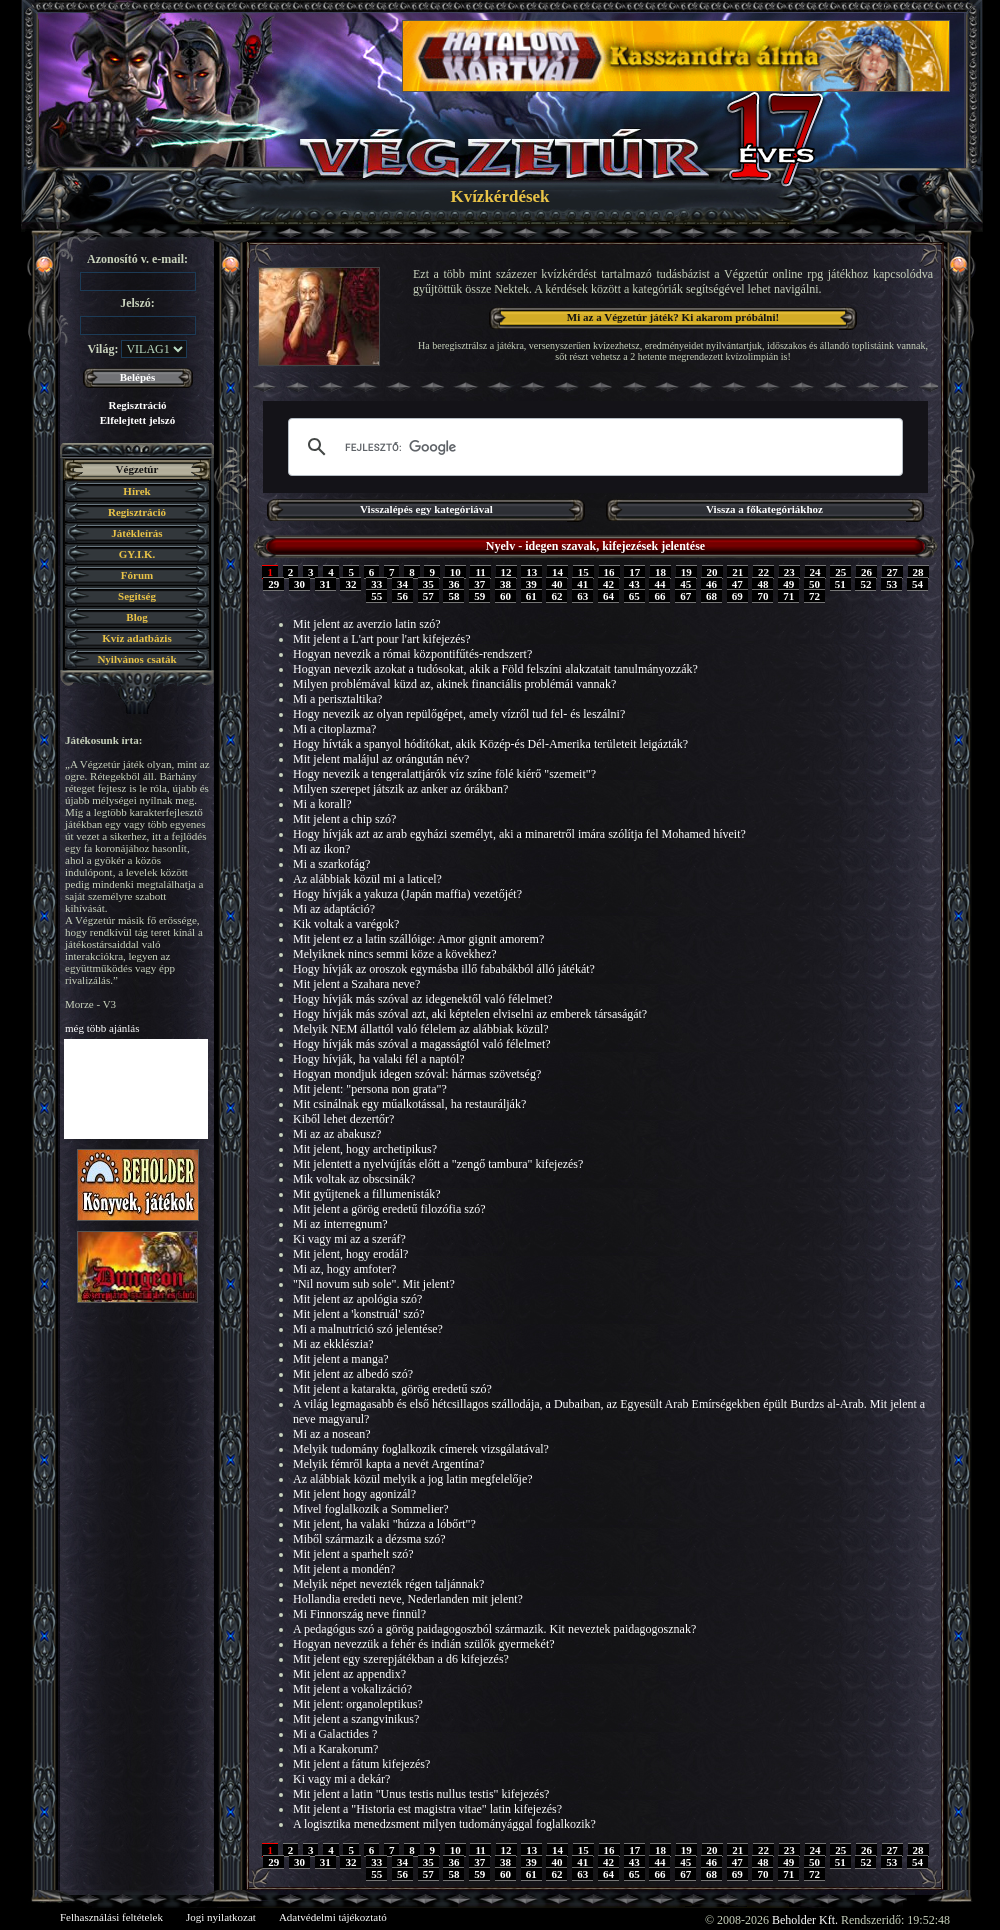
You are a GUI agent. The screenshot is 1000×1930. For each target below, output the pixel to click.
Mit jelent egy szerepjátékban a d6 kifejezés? (401, 1659)
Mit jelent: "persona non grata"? (370, 1089)
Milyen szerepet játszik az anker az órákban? (400, 789)
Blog (136, 617)
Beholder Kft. (805, 1920)
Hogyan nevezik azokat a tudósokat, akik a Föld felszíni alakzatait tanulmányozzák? (495, 669)
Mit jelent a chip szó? (344, 819)
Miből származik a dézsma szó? (369, 1539)
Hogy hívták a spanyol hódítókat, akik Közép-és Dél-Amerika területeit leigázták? (490, 744)
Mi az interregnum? (340, 1224)
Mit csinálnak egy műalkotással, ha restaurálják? (409, 1104)
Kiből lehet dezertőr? (343, 1119)
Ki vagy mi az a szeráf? (349, 1239)
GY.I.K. (137, 554)
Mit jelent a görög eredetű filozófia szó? (389, 1209)
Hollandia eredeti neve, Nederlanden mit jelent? (408, 1599)
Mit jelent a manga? (341, 1359)
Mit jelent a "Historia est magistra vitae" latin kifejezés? (427, 1809)
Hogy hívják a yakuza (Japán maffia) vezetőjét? (407, 894)
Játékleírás (136, 533)
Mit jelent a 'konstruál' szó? (359, 1314)
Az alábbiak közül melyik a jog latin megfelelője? (413, 1479)
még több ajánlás (102, 1028)
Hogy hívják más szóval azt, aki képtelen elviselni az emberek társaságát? (470, 1014)
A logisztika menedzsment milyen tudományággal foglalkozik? (444, 1824)
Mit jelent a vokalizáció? (352, 1689)
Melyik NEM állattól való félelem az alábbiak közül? (421, 1029)
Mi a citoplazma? (334, 729)
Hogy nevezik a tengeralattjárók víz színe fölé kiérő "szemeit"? (444, 774)
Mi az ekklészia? (333, 1344)
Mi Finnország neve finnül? (359, 1614)
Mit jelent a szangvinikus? (356, 1719)
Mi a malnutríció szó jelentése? (368, 1329)
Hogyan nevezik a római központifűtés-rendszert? (412, 654)
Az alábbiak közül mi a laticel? (367, 879)
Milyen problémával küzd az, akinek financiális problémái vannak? (454, 684)
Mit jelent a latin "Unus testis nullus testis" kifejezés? (421, 1794)
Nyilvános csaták (136, 659)
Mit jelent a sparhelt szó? (353, 1554)
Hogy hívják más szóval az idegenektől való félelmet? (423, 999)
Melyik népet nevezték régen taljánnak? (388, 1584)
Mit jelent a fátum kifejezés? (361, 1764)
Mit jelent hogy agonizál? (354, 1494)
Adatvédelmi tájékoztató (333, 1917)
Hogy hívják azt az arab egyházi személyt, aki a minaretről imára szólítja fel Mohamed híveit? (519, 834)
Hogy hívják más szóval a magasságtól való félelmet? (422, 1044)
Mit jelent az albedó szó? (353, 1374)
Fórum (137, 575)
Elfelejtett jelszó (137, 420)
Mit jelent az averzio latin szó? (367, 624)
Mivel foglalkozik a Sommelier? (371, 1509)
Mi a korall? (322, 804)
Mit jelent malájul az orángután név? (381, 759)
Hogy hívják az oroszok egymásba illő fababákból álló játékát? (444, 969)
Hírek (136, 491)
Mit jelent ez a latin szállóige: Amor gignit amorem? (418, 939)
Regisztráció (137, 405)
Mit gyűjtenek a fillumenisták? (367, 1194)
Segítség (137, 596)
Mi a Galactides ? (335, 1734)
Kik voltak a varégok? (346, 924)
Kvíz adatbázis (136, 638)
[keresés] (592, 447)
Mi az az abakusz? (337, 1134)
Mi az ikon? (321, 849)
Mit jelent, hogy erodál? (350, 1254)
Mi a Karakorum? (335, 1749)
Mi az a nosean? (332, 1434)
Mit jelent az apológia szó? (357, 1299)
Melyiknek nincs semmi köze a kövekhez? (395, 954)
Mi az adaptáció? (334, 909)
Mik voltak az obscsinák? (354, 1179)
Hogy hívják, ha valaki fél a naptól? (379, 1059)
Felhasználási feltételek (111, 1917)
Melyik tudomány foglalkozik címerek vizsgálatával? (421, 1449)
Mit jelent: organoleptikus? (358, 1704)
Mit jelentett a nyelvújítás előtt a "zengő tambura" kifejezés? (438, 1164)
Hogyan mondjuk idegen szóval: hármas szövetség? (417, 1074)
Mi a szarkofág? (331, 864)
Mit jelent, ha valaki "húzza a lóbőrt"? (384, 1524)
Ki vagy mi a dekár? (341, 1779)
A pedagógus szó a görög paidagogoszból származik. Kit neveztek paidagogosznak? (494, 1629)
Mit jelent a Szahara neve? (356, 984)
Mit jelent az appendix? (349, 1674)
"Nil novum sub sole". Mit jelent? (374, 1284)
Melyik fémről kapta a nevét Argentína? (388, 1464)
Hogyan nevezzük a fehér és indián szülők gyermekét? (424, 1644)
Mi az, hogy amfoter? (344, 1269)
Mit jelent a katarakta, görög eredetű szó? (392, 1389)
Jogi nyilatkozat (221, 1917)
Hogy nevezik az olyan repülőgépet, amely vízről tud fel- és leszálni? (459, 714)
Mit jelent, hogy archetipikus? (365, 1149)
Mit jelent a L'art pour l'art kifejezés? (382, 639)
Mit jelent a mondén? (344, 1569)
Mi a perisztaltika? (337, 699)
